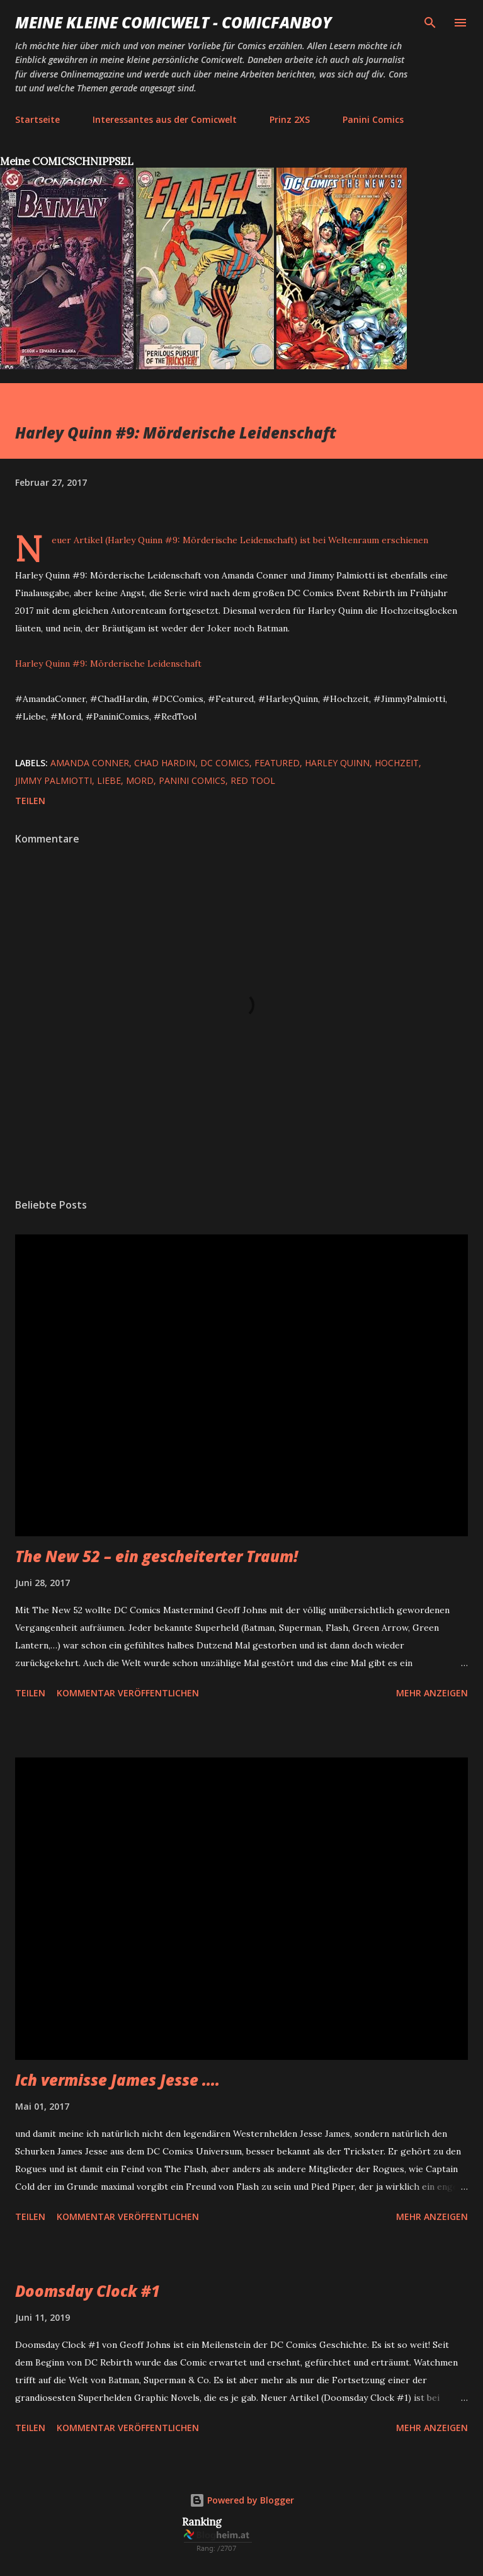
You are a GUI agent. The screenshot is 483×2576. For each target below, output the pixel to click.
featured (277, 763)
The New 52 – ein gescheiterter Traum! (156, 1556)
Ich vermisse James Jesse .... (117, 2079)
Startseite (37, 119)
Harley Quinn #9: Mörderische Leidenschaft (108, 663)
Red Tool (252, 780)
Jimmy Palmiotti (53, 780)
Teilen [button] (30, 801)
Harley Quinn (337, 763)
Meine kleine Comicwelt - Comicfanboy (173, 22)
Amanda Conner (89, 763)
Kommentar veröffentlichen (128, 1693)
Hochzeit (397, 763)
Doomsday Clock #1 (87, 2290)
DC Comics (224, 763)
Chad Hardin (164, 763)
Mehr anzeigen (432, 1693)
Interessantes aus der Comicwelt (165, 119)
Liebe (109, 780)
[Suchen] (430, 22)
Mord (140, 780)
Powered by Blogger (242, 2500)
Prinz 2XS (290, 119)
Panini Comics (373, 119)
